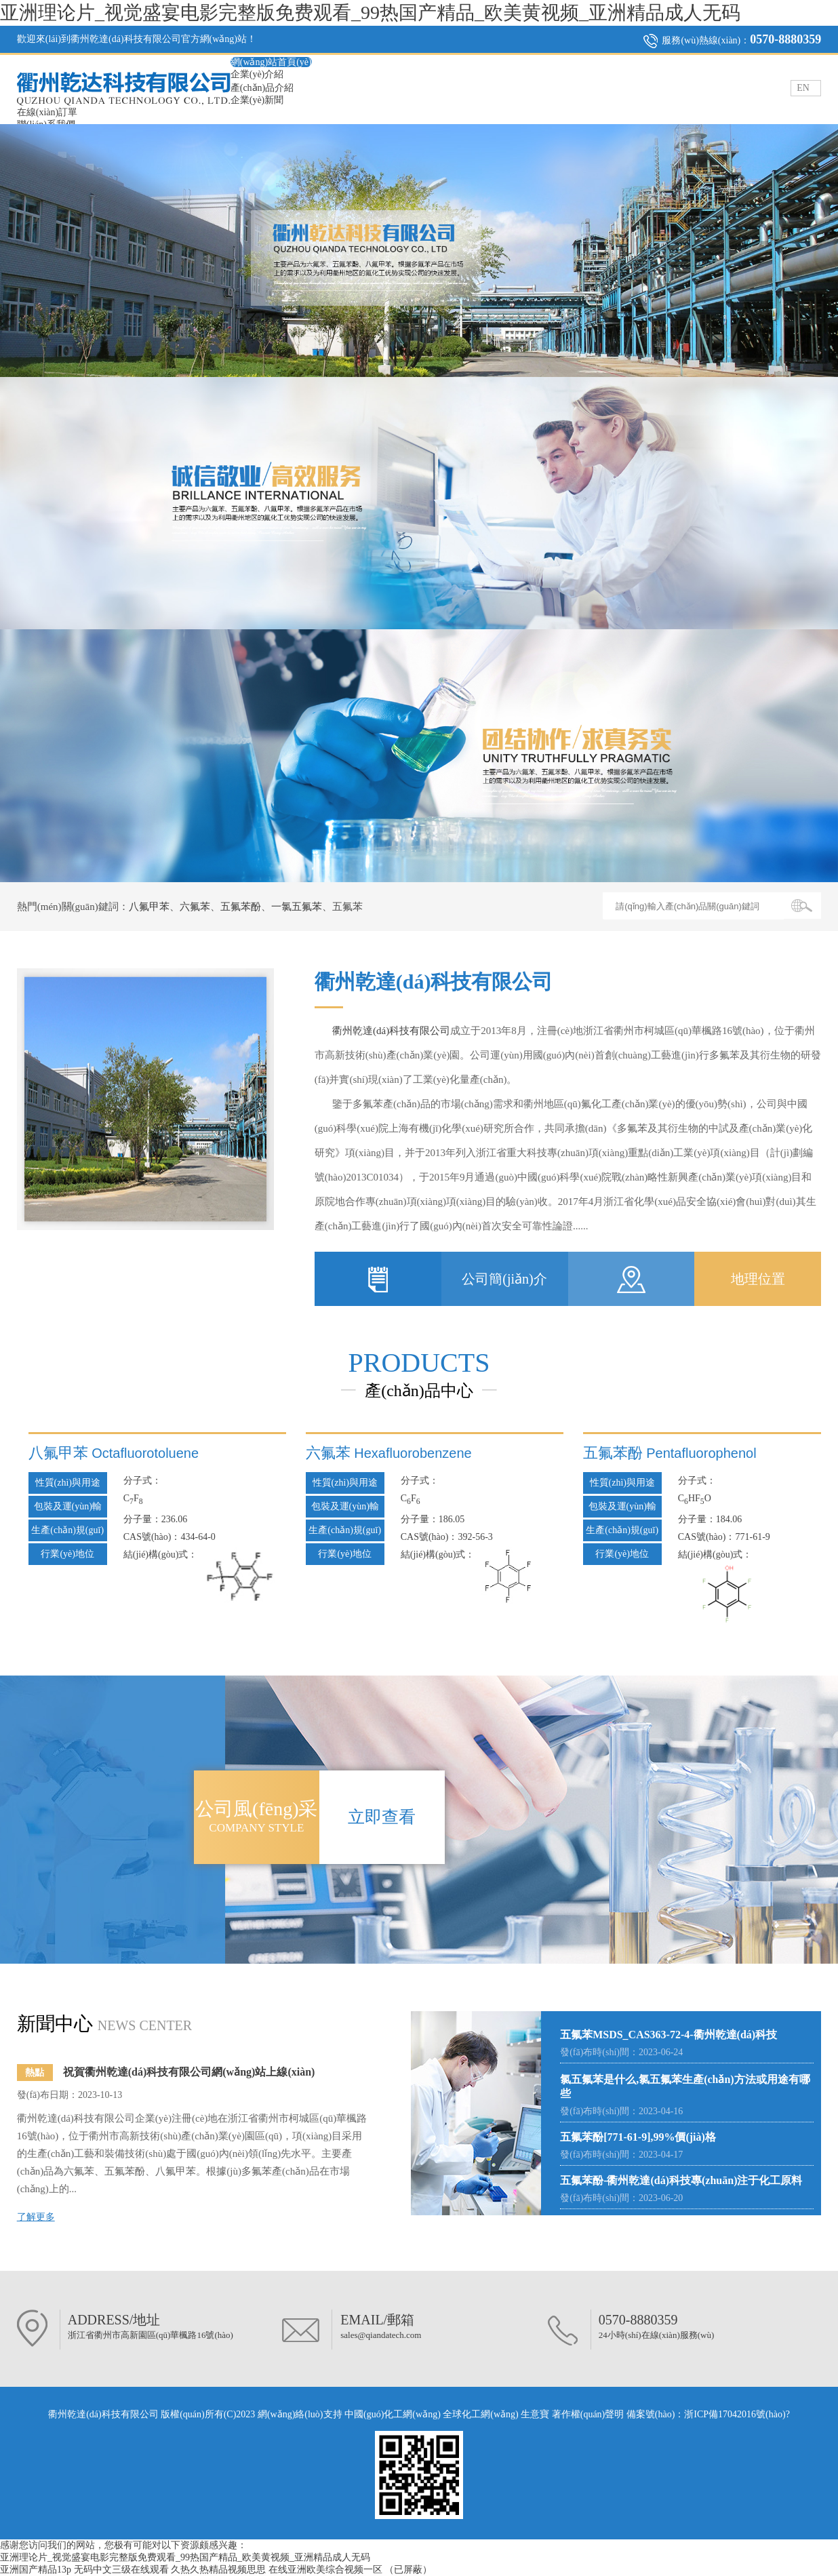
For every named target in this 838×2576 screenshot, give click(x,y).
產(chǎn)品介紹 (262, 88)
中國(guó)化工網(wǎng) (392, 2414)
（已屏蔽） (408, 2569)
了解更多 (36, 2217)
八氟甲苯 (149, 906)
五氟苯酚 (240, 906)
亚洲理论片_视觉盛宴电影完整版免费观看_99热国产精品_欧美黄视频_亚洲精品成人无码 (370, 12)
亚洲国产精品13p (35, 2569)
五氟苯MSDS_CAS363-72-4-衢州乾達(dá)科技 (668, 2034)
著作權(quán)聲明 (589, 2414)
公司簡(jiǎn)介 (504, 1278)
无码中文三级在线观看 (121, 2569)
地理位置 (758, 1278)
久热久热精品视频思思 (218, 2569)
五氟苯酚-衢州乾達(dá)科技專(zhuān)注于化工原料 (681, 2180)
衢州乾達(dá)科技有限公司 (391, 1030)
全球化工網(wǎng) (480, 2414)
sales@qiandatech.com (380, 2335)
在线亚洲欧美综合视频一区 (325, 2569)
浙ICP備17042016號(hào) (734, 2414)
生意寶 (535, 2414)
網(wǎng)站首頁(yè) (271, 62)
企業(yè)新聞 (257, 100)
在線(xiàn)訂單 (47, 112)
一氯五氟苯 (296, 906)
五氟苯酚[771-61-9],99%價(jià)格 (638, 2137)
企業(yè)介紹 (257, 74)
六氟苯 (195, 906)
